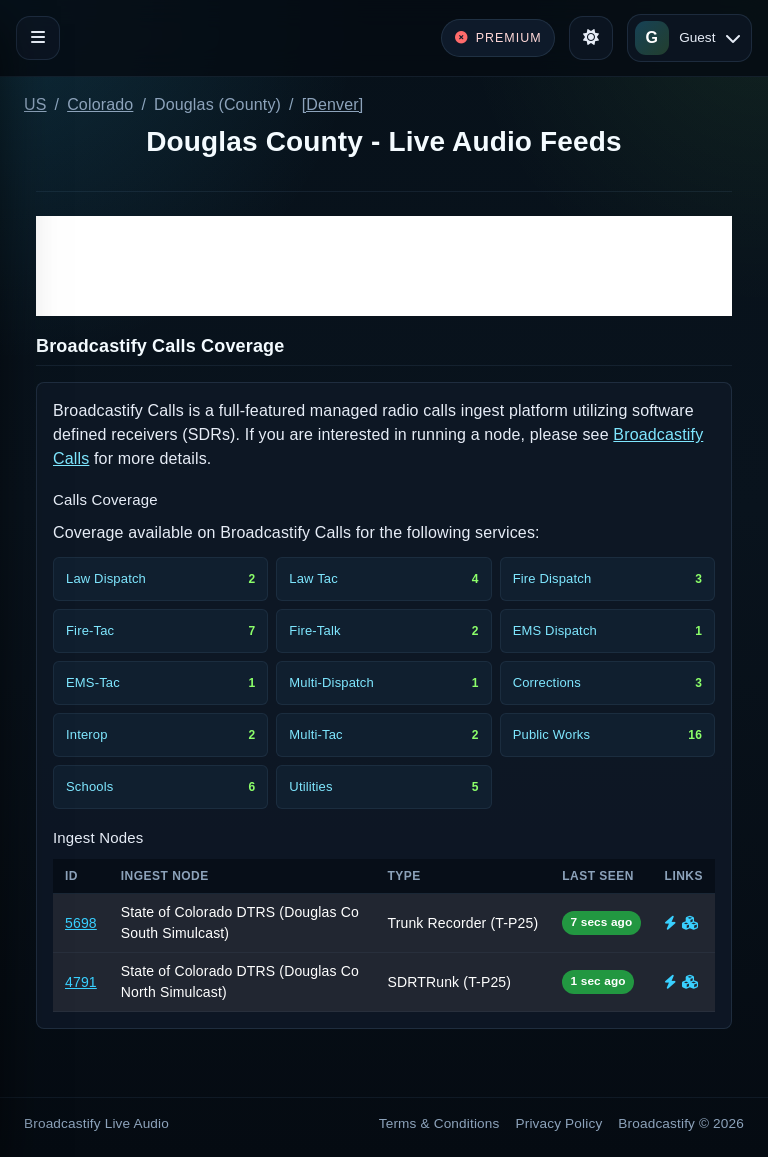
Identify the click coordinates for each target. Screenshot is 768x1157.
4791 (81, 982)
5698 (81, 923)
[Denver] (333, 104)
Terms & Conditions (439, 1123)
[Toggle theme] (591, 38)
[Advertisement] (384, 266)
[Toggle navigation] (38, 38)
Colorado (100, 104)
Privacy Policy (559, 1123)
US (35, 104)
